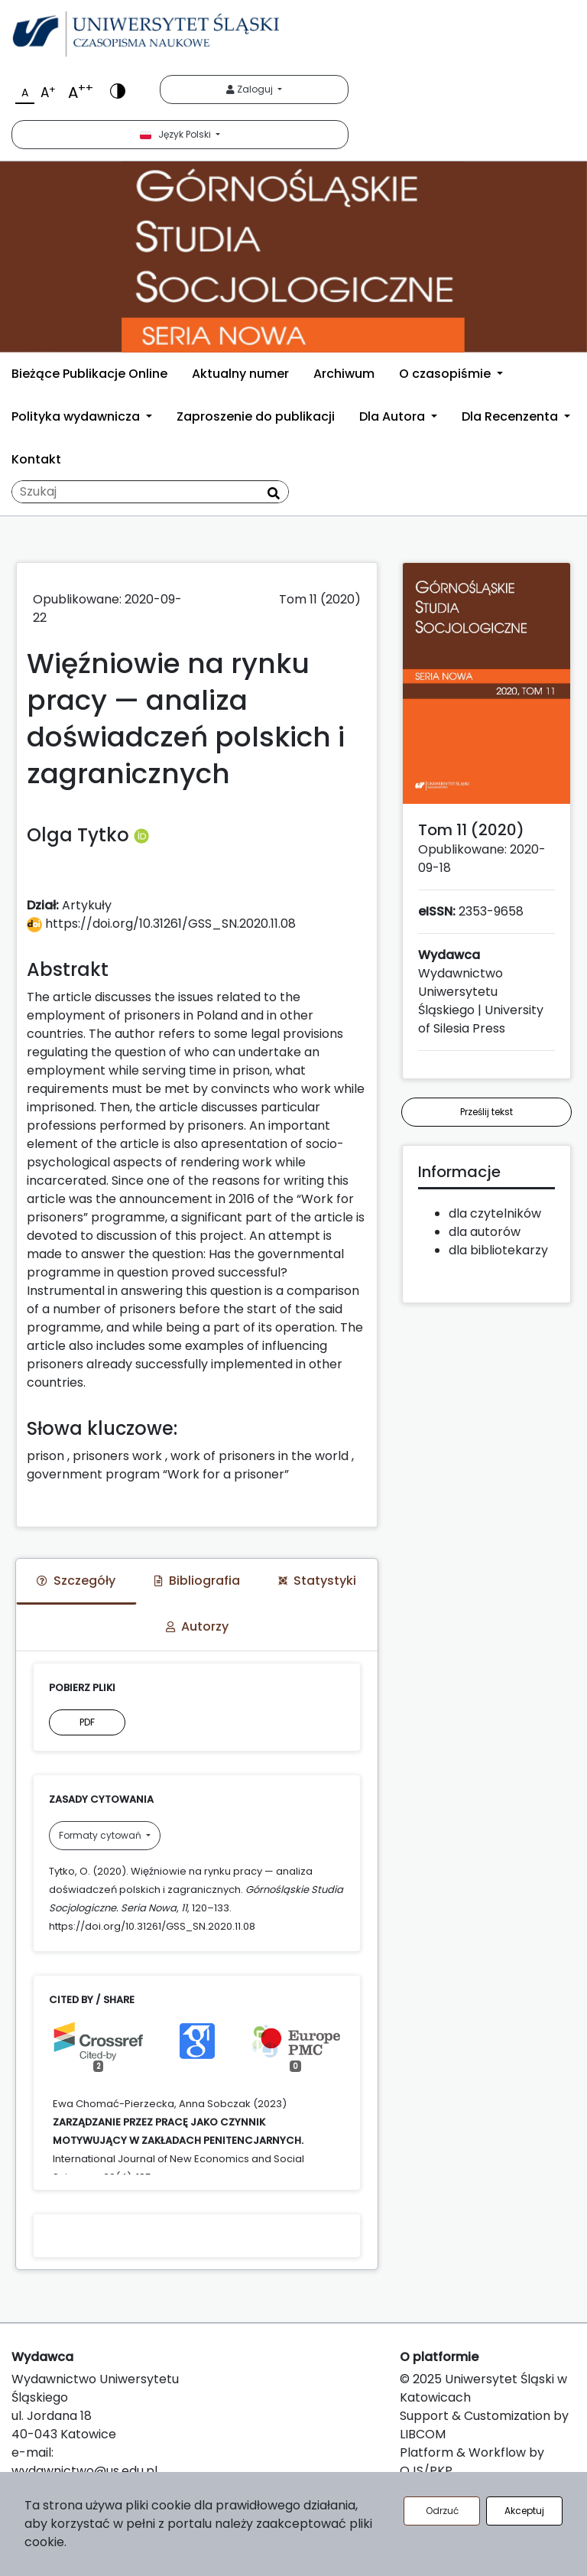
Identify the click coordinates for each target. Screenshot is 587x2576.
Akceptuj (524, 2510)
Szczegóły (76, 1580)
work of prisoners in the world (259, 1456)
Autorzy (197, 1626)
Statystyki (317, 1580)
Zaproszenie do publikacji (256, 416)
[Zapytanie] (150, 492)
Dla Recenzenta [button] (511, 416)
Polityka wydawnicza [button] (77, 416)
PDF (87, 1722)
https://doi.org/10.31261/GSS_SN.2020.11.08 (161, 923)
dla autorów (485, 1232)
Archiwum (344, 373)
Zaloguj (250, 89)
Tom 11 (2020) (320, 599)
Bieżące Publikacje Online (89, 373)
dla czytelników (495, 1213)
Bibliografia (197, 1580)
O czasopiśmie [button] (446, 373)
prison (45, 1456)
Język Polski (176, 134)
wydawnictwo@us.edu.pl (84, 2471)
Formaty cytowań (101, 1835)
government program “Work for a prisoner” (158, 1474)
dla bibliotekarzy (498, 1250)
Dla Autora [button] (393, 416)
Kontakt (36, 459)
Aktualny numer (240, 373)
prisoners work (117, 1456)
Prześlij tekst (486, 1111)
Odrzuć (442, 2510)
